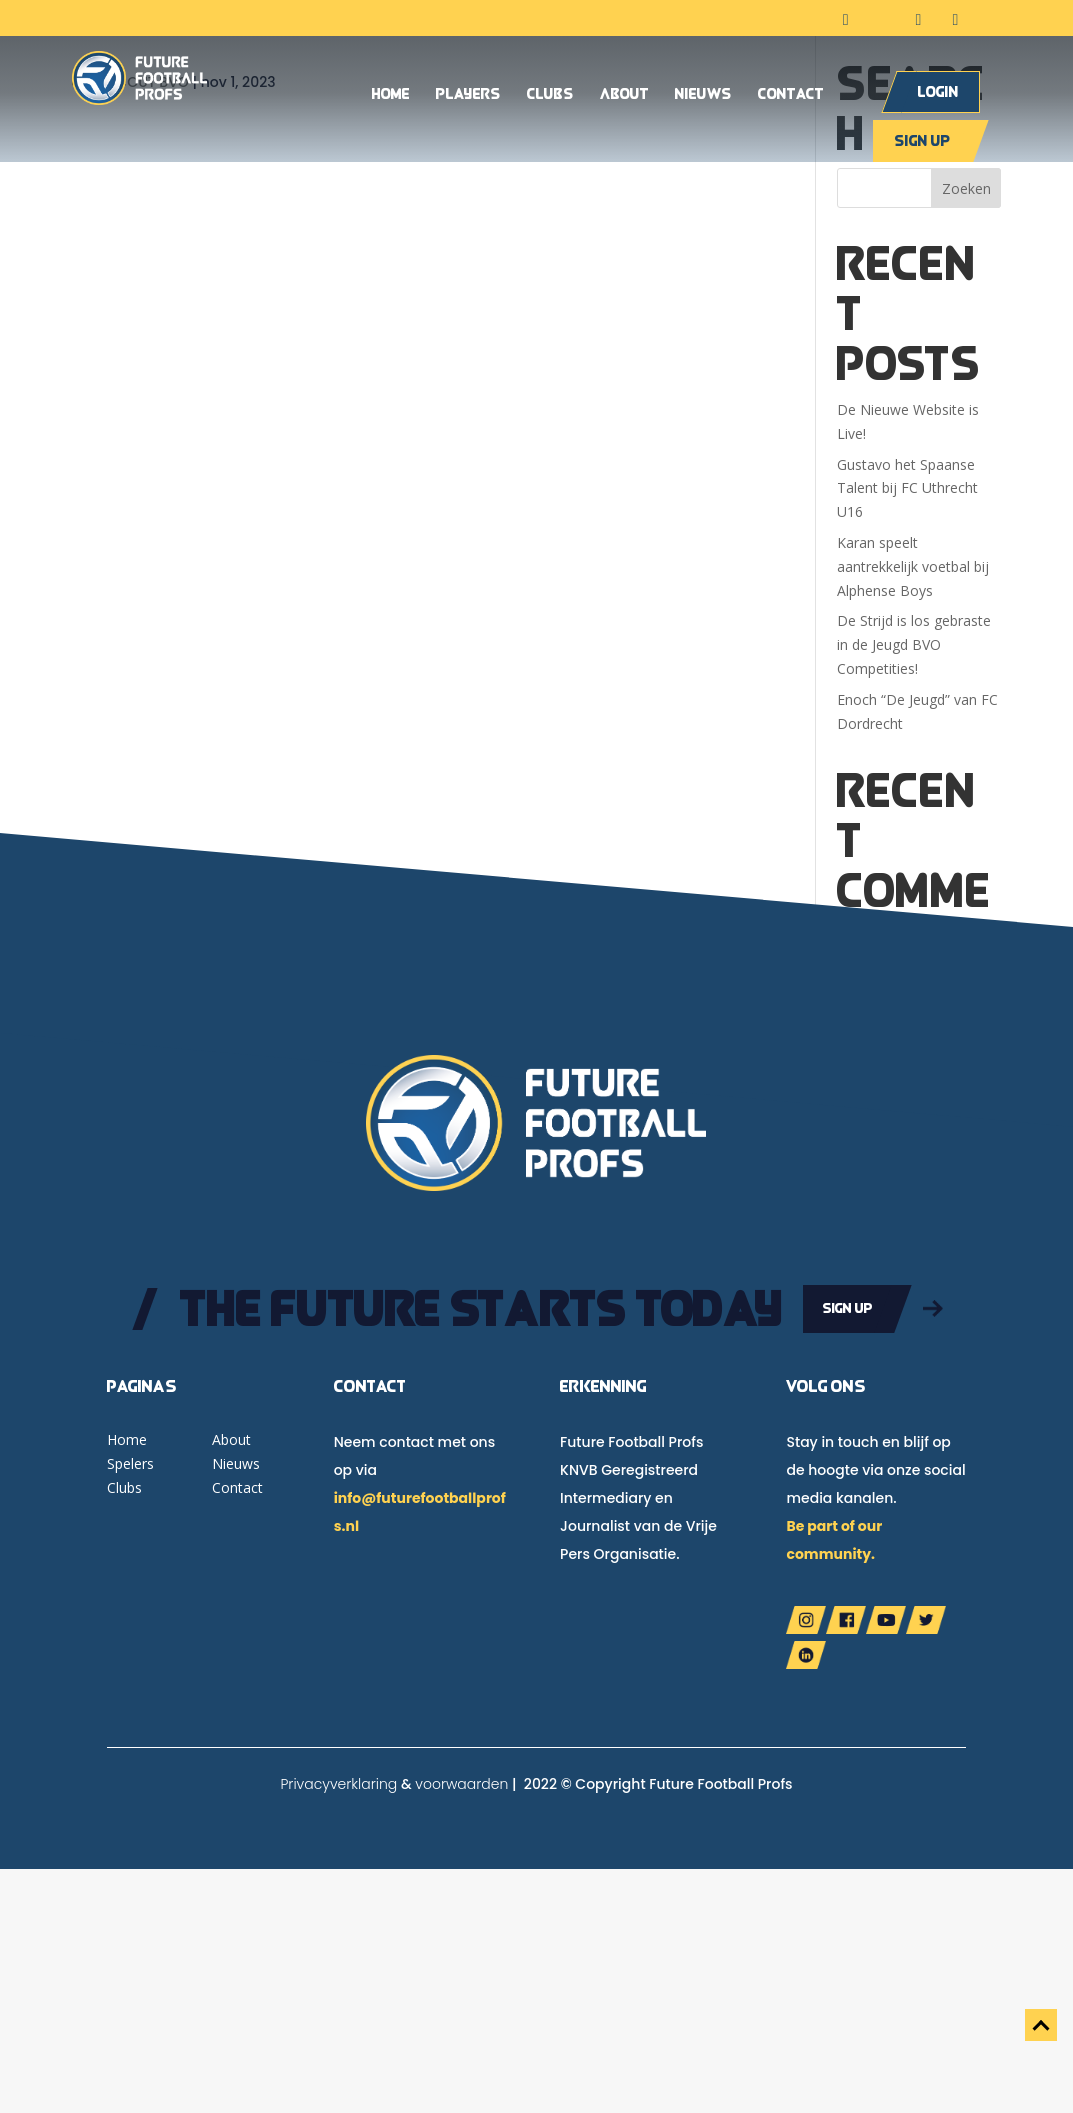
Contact (791, 95)
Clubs (550, 95)
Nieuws (703, 95)
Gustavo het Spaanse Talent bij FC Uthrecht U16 (907, 488)
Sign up (922, 140)
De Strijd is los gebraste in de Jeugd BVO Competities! (914, 644)
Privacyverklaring (338, 1784)
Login (938, 91)
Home (391, 95)
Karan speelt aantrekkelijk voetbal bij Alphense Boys (913, 566)
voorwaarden (461, 1784)
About (624, 95)
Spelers (130, 1463)
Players (468, 95)
